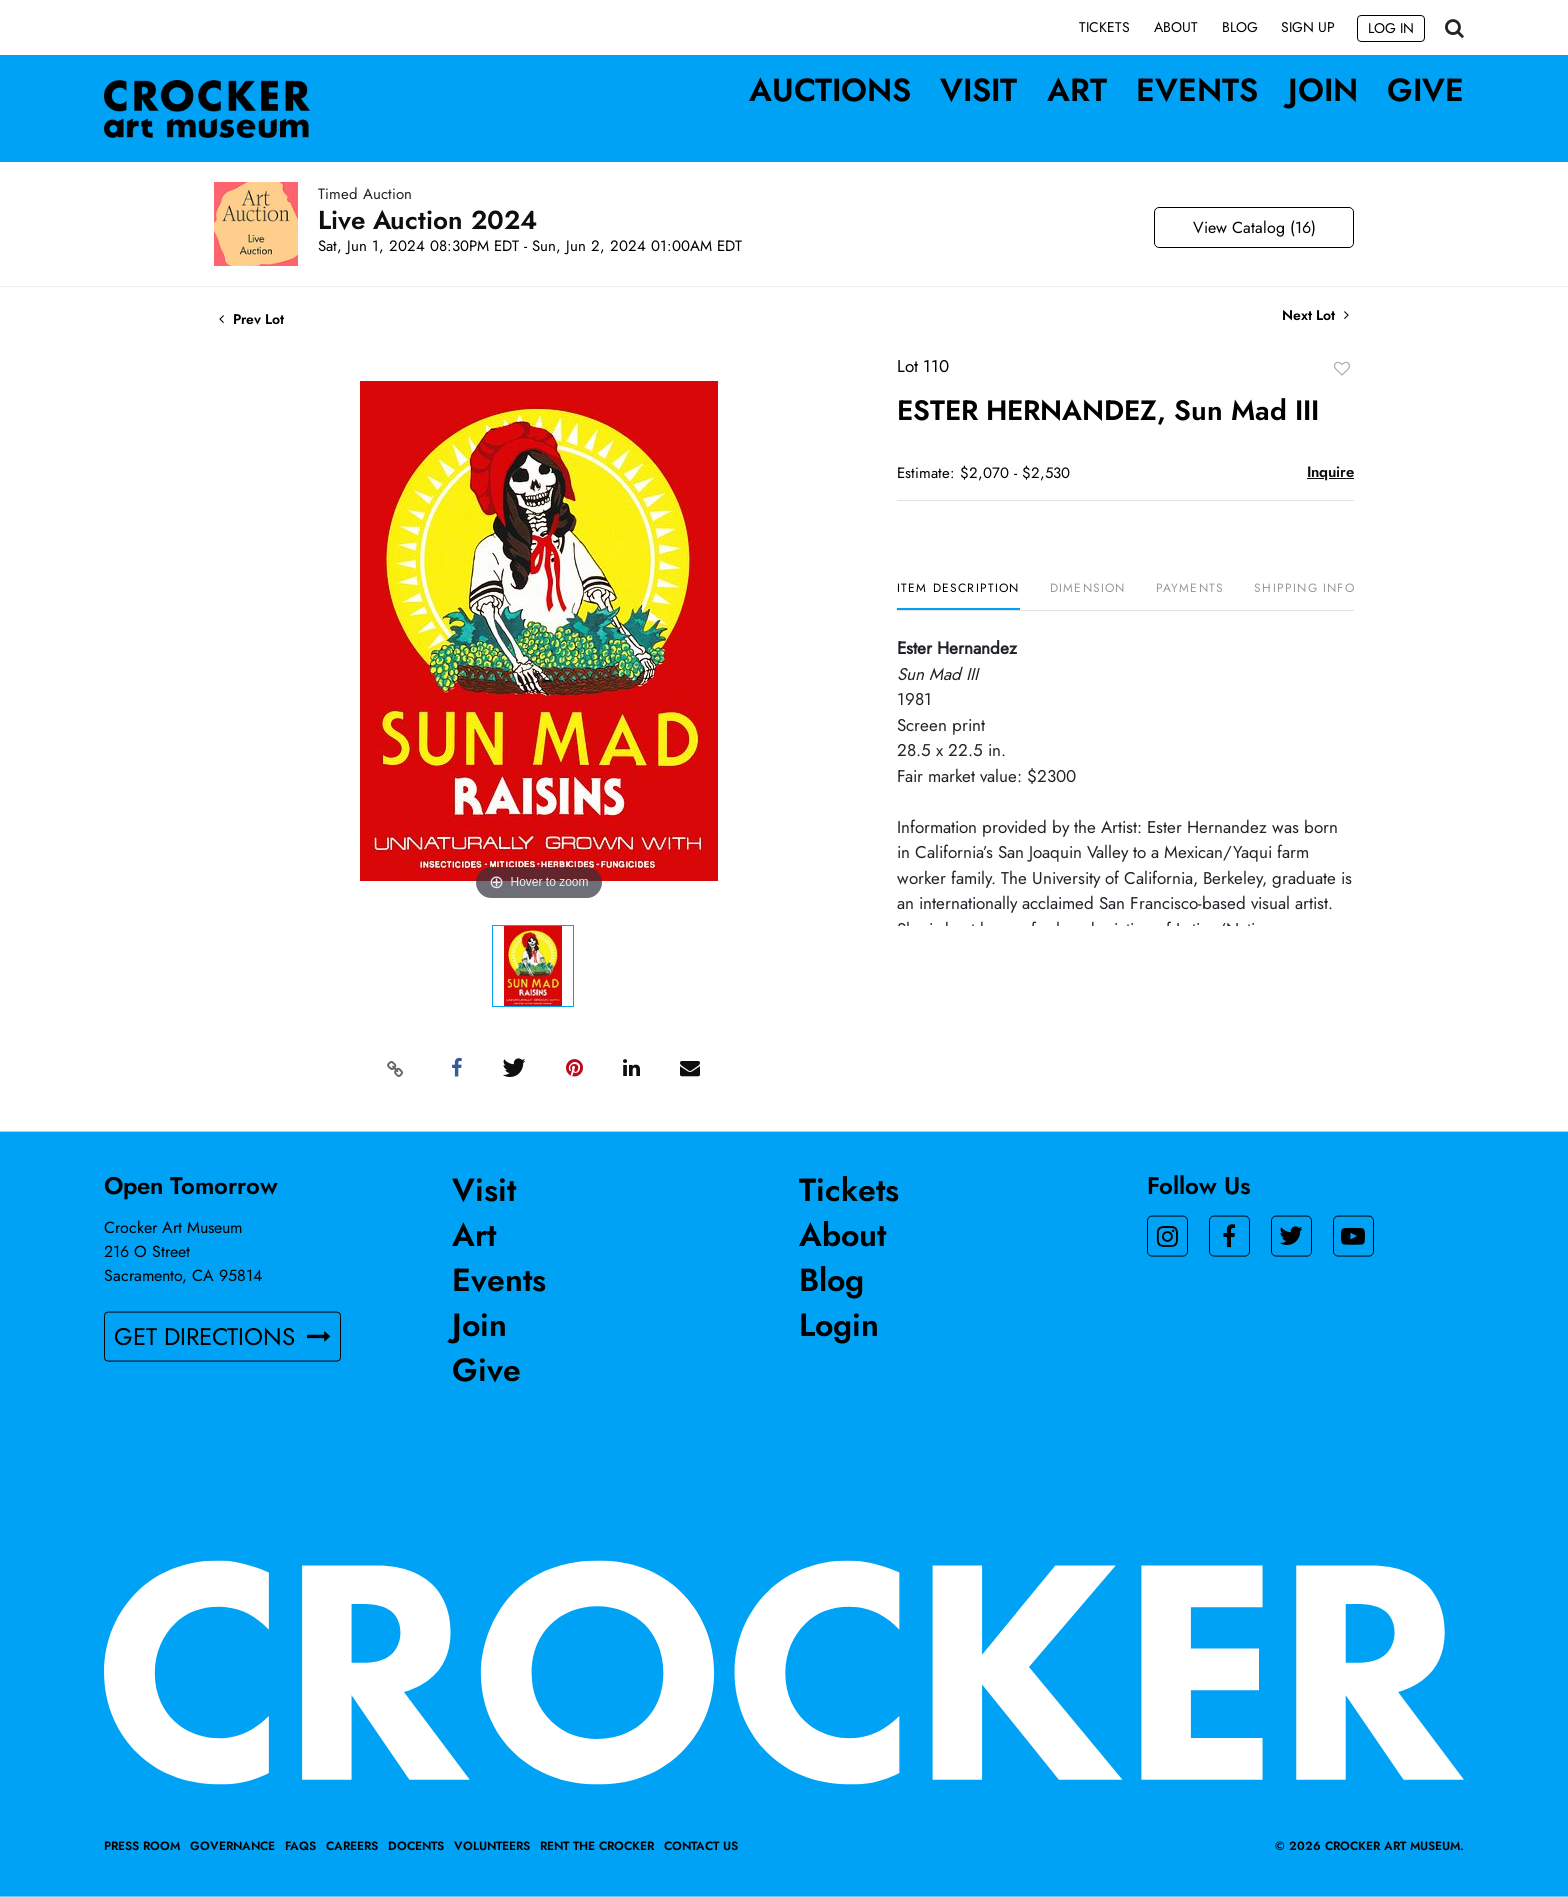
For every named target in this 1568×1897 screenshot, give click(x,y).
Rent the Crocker (597, 1846)
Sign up (1308, 27)
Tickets (1104, 27)
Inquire (1330, 473)
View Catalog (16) (1254, 228)
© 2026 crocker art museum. (1369, 1846)
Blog (1240, 27)
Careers (352, 1846)
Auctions (830, 90)
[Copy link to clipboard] (396, 1069)
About (1176, 27)
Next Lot (1315, 316)
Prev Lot (251, 320)
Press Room (142, 1846)
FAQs (300, 1846)
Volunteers (492, 1846)
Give (1425, 90)
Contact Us (701, 1846)
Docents (416, 1846)
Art (1077, 90)
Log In (1391, 28)
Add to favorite (1342, 369)
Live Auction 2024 (427, 221)
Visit (978, 90)
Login (839, 1325)
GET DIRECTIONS (222, 1336)
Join (1323, 90)
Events (1197, 90)
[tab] (958, 596)
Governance (232, 1846)
